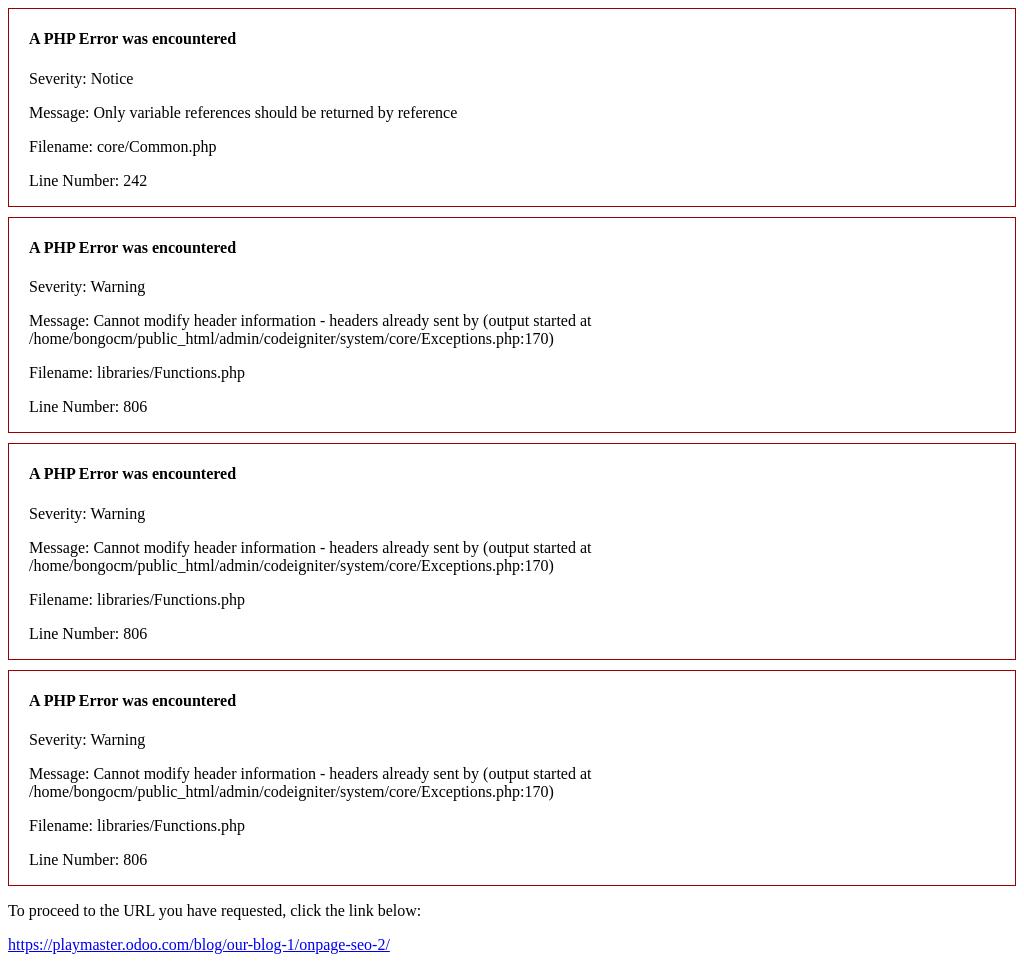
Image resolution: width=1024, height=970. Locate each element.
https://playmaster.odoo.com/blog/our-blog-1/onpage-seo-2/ (199, 944)
